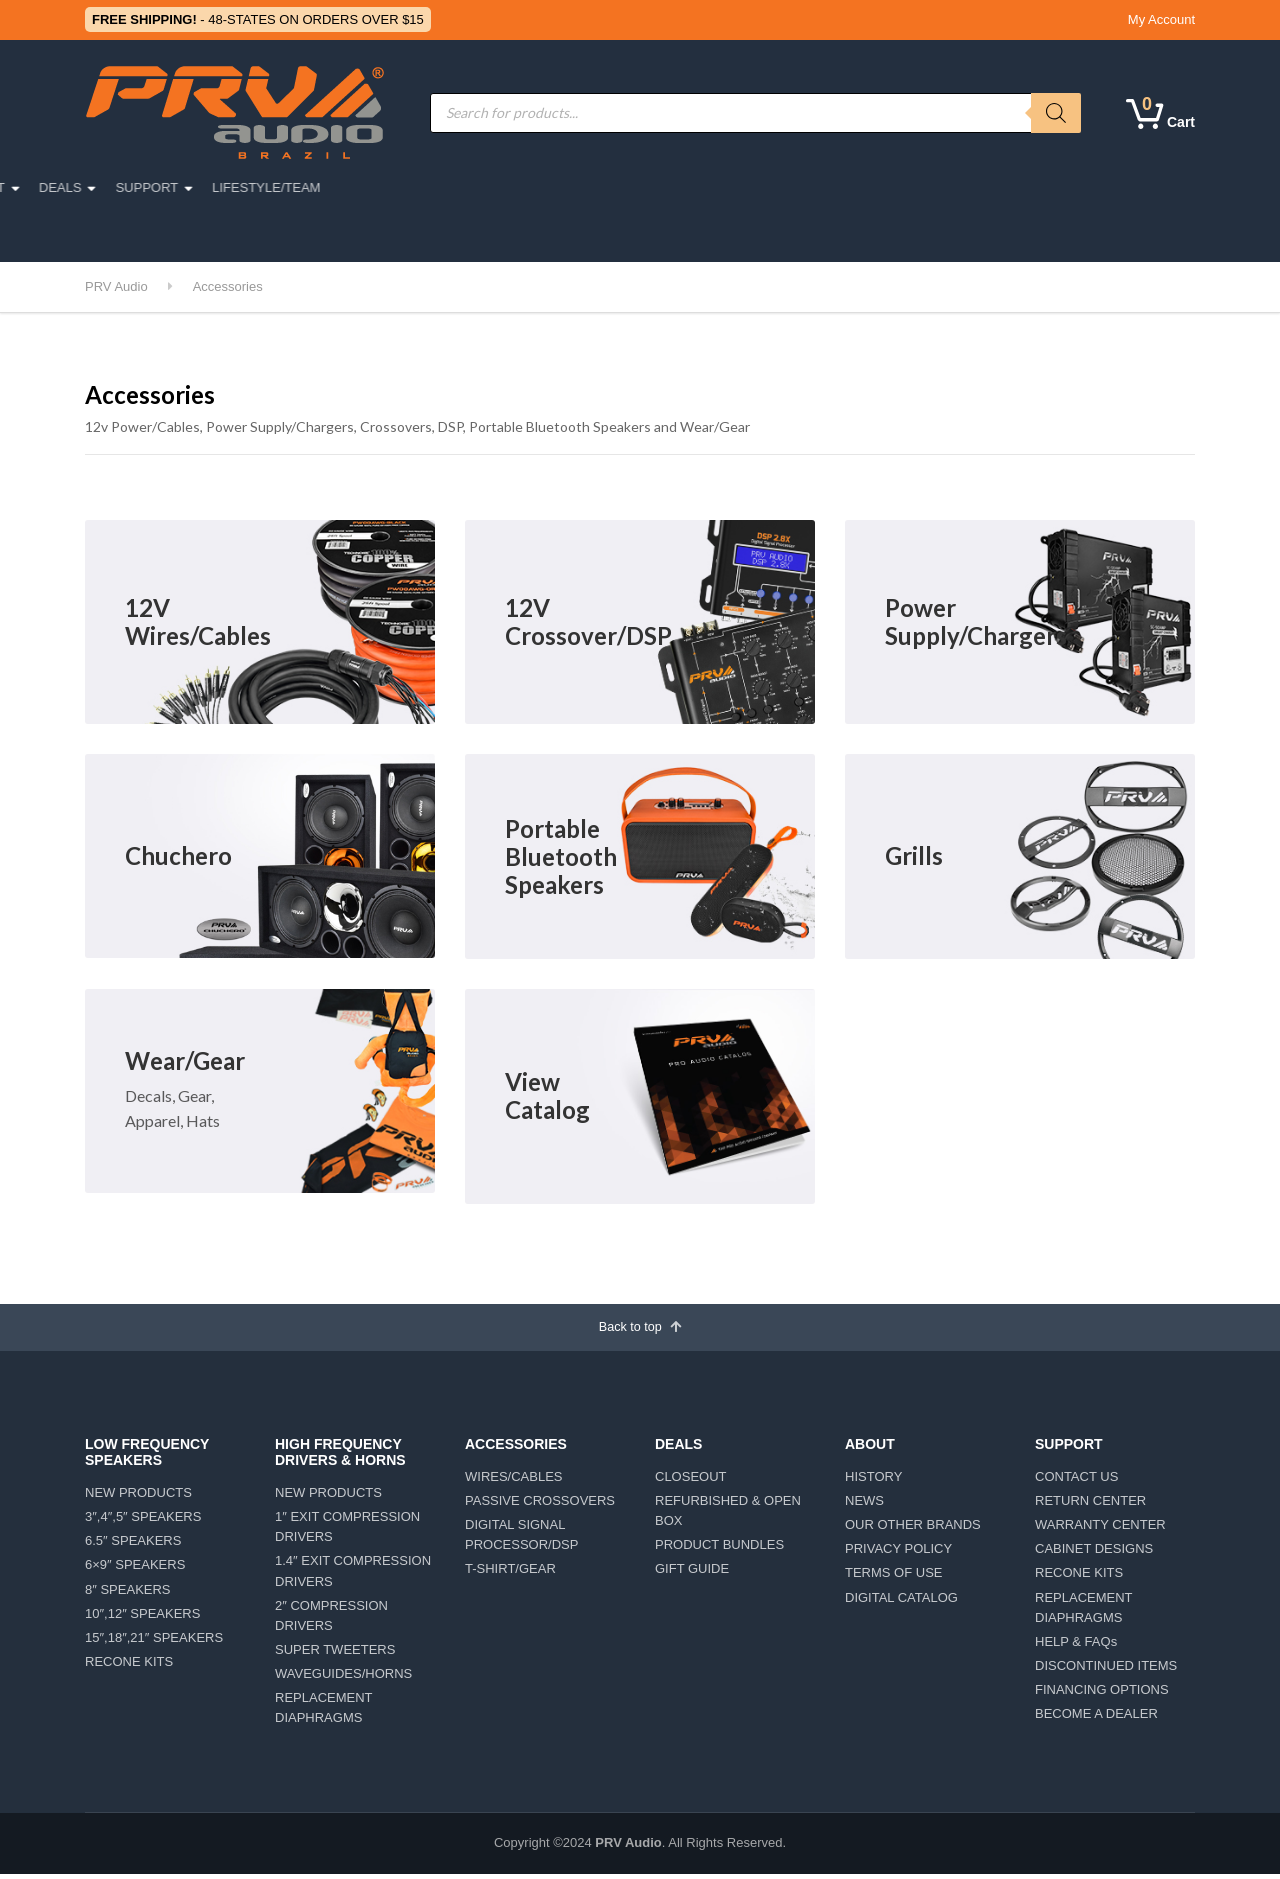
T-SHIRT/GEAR (510, 1574)
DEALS (801, 187)
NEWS (864, 1505)
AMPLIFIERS (628, 187)
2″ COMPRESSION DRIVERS (331, 1620)
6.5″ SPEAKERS (133, 1545)
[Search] (1056, 113)
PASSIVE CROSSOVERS (540, 1505)
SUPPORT (888, 187)
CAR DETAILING (144, 233)
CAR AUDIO (257, 187)
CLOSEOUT (691, 1481)
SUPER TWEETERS (335, 1654)
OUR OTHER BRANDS (913, 1529)
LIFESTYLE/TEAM (1007, 187)
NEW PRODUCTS (138, 1497)
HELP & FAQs (1076, 1646)
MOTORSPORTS (377, 187)
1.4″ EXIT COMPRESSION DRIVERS (353, 1576)
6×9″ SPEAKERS (135, 1570)
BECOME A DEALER (1096, 1718)
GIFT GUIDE (692, 1574)
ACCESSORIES (509, 187)
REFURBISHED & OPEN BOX (728, 1515)
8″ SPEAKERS (128, 1594)
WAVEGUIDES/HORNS (343, 1678)
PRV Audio (628, 1848)
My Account (1161, 19)
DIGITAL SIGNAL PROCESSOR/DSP (521, 1539)
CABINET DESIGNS (1094, 1553)
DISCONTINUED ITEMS (1106, 1670)
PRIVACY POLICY (898, 1553)
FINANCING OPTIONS (1102, 1694)
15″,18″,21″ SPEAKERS (154, 1642)
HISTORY (873, 1481)
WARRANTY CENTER (1100, 1529)
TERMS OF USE (894, 1578)
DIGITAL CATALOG (901, 1602)
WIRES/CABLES (514, 1481)
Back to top (640, 1329)
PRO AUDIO (151, 187)
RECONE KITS (129, 1666)
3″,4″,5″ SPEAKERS (143, 1521)
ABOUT (723, 187)
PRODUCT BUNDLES (719, 1549)
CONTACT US (1076, 1481)
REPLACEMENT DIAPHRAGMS (323, 1712)
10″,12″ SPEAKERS (142, 1618)
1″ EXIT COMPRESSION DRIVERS (347, 1531)
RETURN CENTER (1090, 1505)
